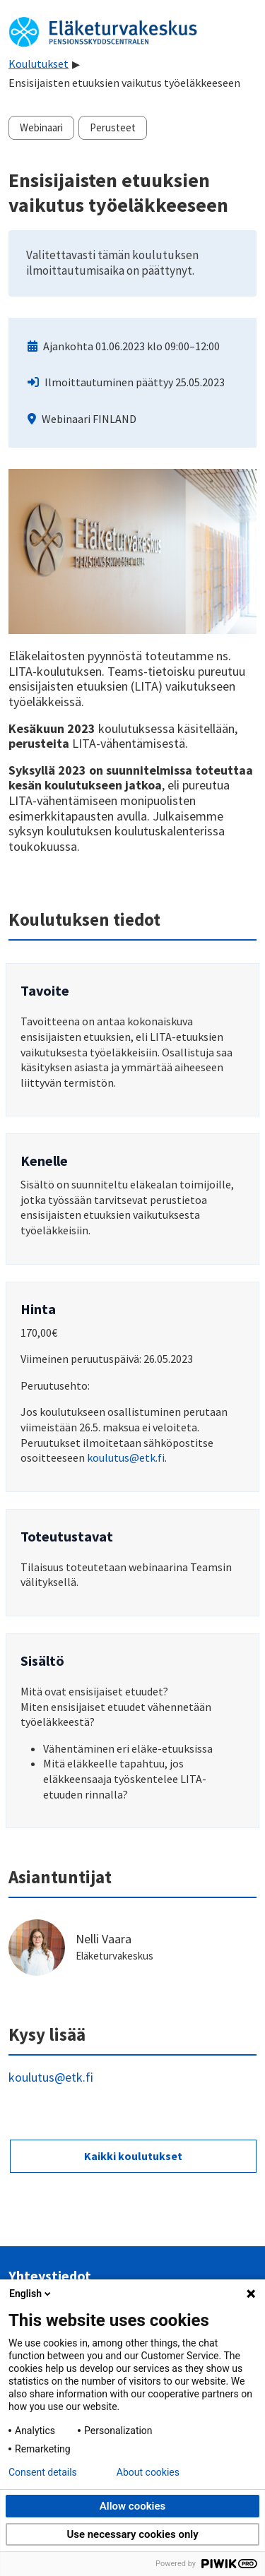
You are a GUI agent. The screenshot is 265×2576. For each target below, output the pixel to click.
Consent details (42, 2472)
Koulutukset (38, 63)
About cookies (148, 2472)
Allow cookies (133, 2506)
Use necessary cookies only (132, 2534)
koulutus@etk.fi (126, 1457)
